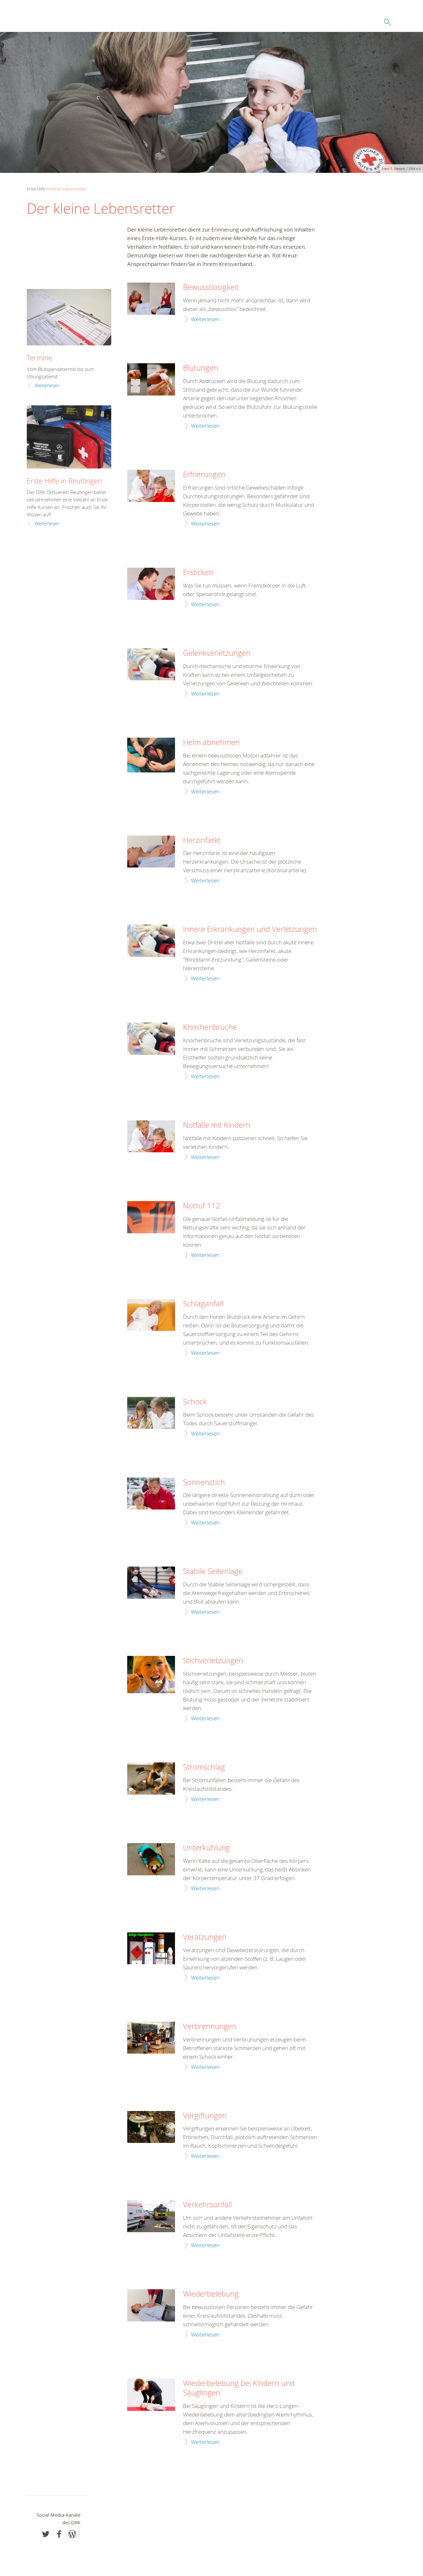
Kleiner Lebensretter (67, 189)
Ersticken (198, 572)
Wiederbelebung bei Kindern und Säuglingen (239, 2388)
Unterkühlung (206, 1848)
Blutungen (200, 368)
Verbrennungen (210, 2026)
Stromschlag (204, 1767)
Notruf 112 (201, 1206)
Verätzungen (204, 1937)
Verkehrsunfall (207, 2205)
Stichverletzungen (213, 1660)
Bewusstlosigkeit (211, 287)
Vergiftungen (205, 2116)
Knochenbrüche (210, 1027)
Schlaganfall (203, 1304)
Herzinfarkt (202, 840)
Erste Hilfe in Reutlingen (64, 480)
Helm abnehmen (211, 742)
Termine (39, 357)
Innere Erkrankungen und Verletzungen (250, 929)
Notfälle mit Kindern (216, 1125)
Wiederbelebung (211, 2294)
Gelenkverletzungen (217, 653)
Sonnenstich (204, 1482)
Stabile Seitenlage (213, 1571)
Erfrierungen (204, 474)
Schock (195, 1401)
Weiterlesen (205, 319)
